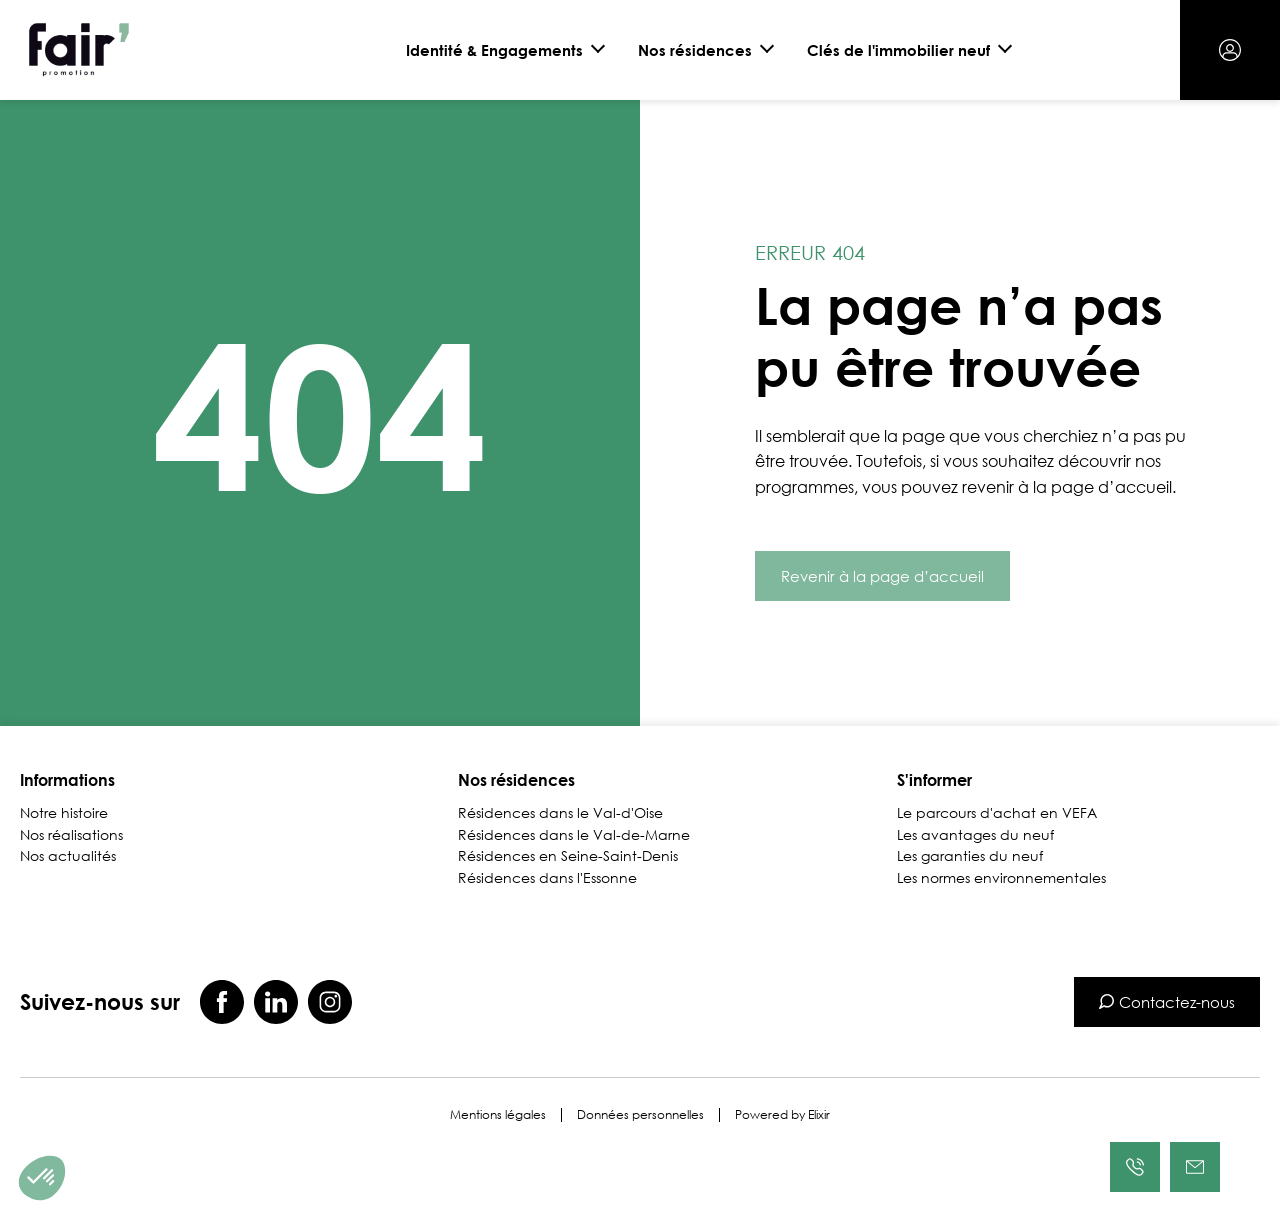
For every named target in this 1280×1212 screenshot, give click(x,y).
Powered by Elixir (782, 1115)
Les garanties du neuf (970, 856)
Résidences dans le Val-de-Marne (574, 835)
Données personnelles (640, 1115)
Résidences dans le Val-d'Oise (560, 813)
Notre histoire (64, 813)
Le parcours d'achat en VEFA (997, 813)
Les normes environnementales (1001, 878)
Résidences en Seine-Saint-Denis (568, 856)
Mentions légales (498, 1115)
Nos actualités (68, 856)
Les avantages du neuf (975, 835)
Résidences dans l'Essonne (547, 878)
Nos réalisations (71, 835)
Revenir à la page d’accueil (882, 576)
